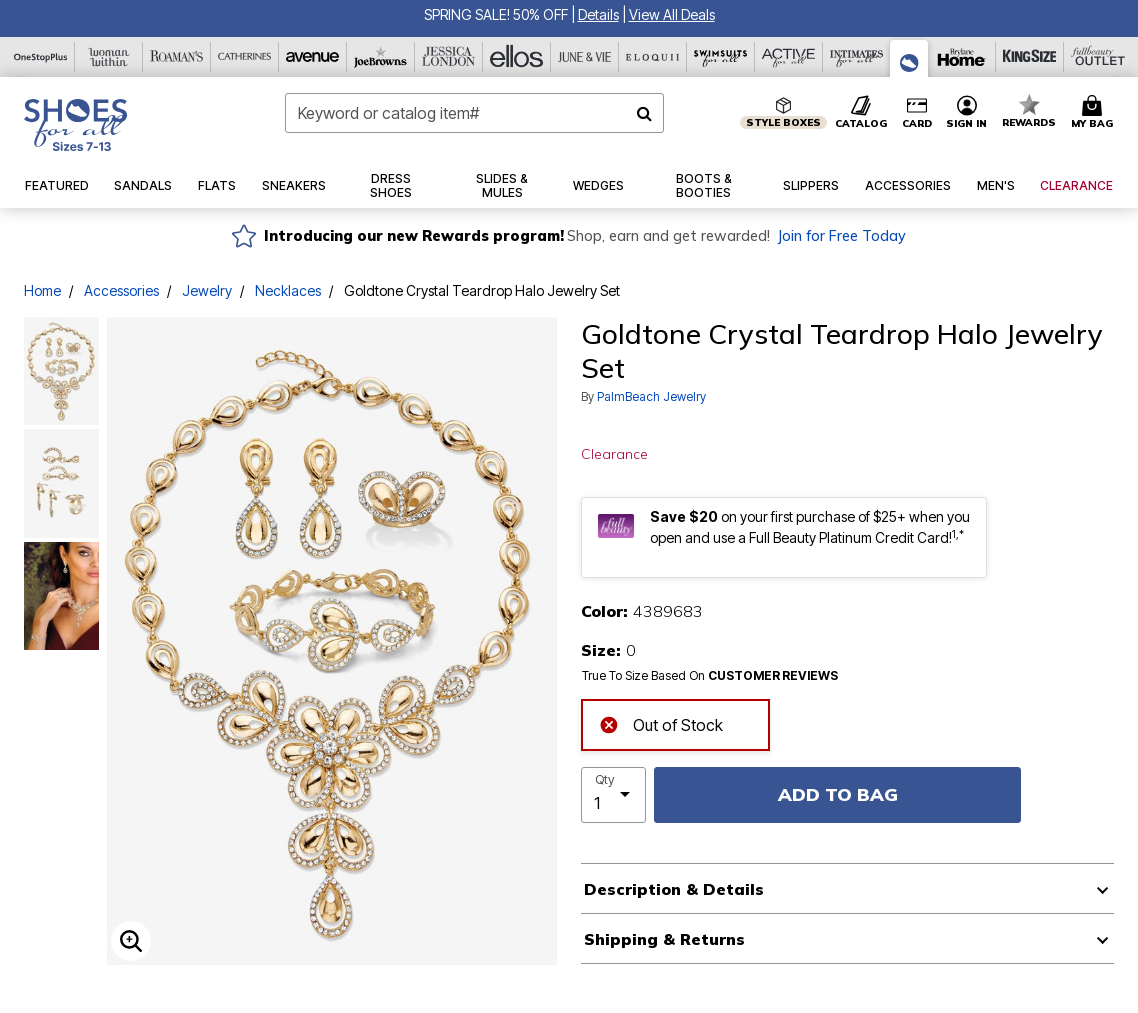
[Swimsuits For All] (721, 57)
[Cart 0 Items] (1095, 113)
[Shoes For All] (909, 58)
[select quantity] (613, 795)
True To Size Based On (710, 676)
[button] (598, 14)
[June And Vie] (585, 57)
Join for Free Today (841, 236)
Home (42, 290)
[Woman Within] (109, 57)
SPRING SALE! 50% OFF (496, 14)
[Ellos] (517, 57)
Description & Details (674, 889)
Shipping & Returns (664, 939)
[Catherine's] (245, 57)
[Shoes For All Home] (75, 125)
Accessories (121, 290)
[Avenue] (313, 57)
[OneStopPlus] (41, 57)
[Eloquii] (653, 57)
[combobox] (474, 113)
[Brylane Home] (962, 57)
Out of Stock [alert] (661, 722)
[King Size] (1030, 57)
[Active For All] (789, 57)
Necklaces (288, 290)
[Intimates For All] (857, 57)
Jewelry (207, 290)
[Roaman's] (177, 57)
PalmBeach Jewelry (651, 396)
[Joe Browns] (381, 57)
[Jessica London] (449, 57)
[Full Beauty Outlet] (1098, 57)
